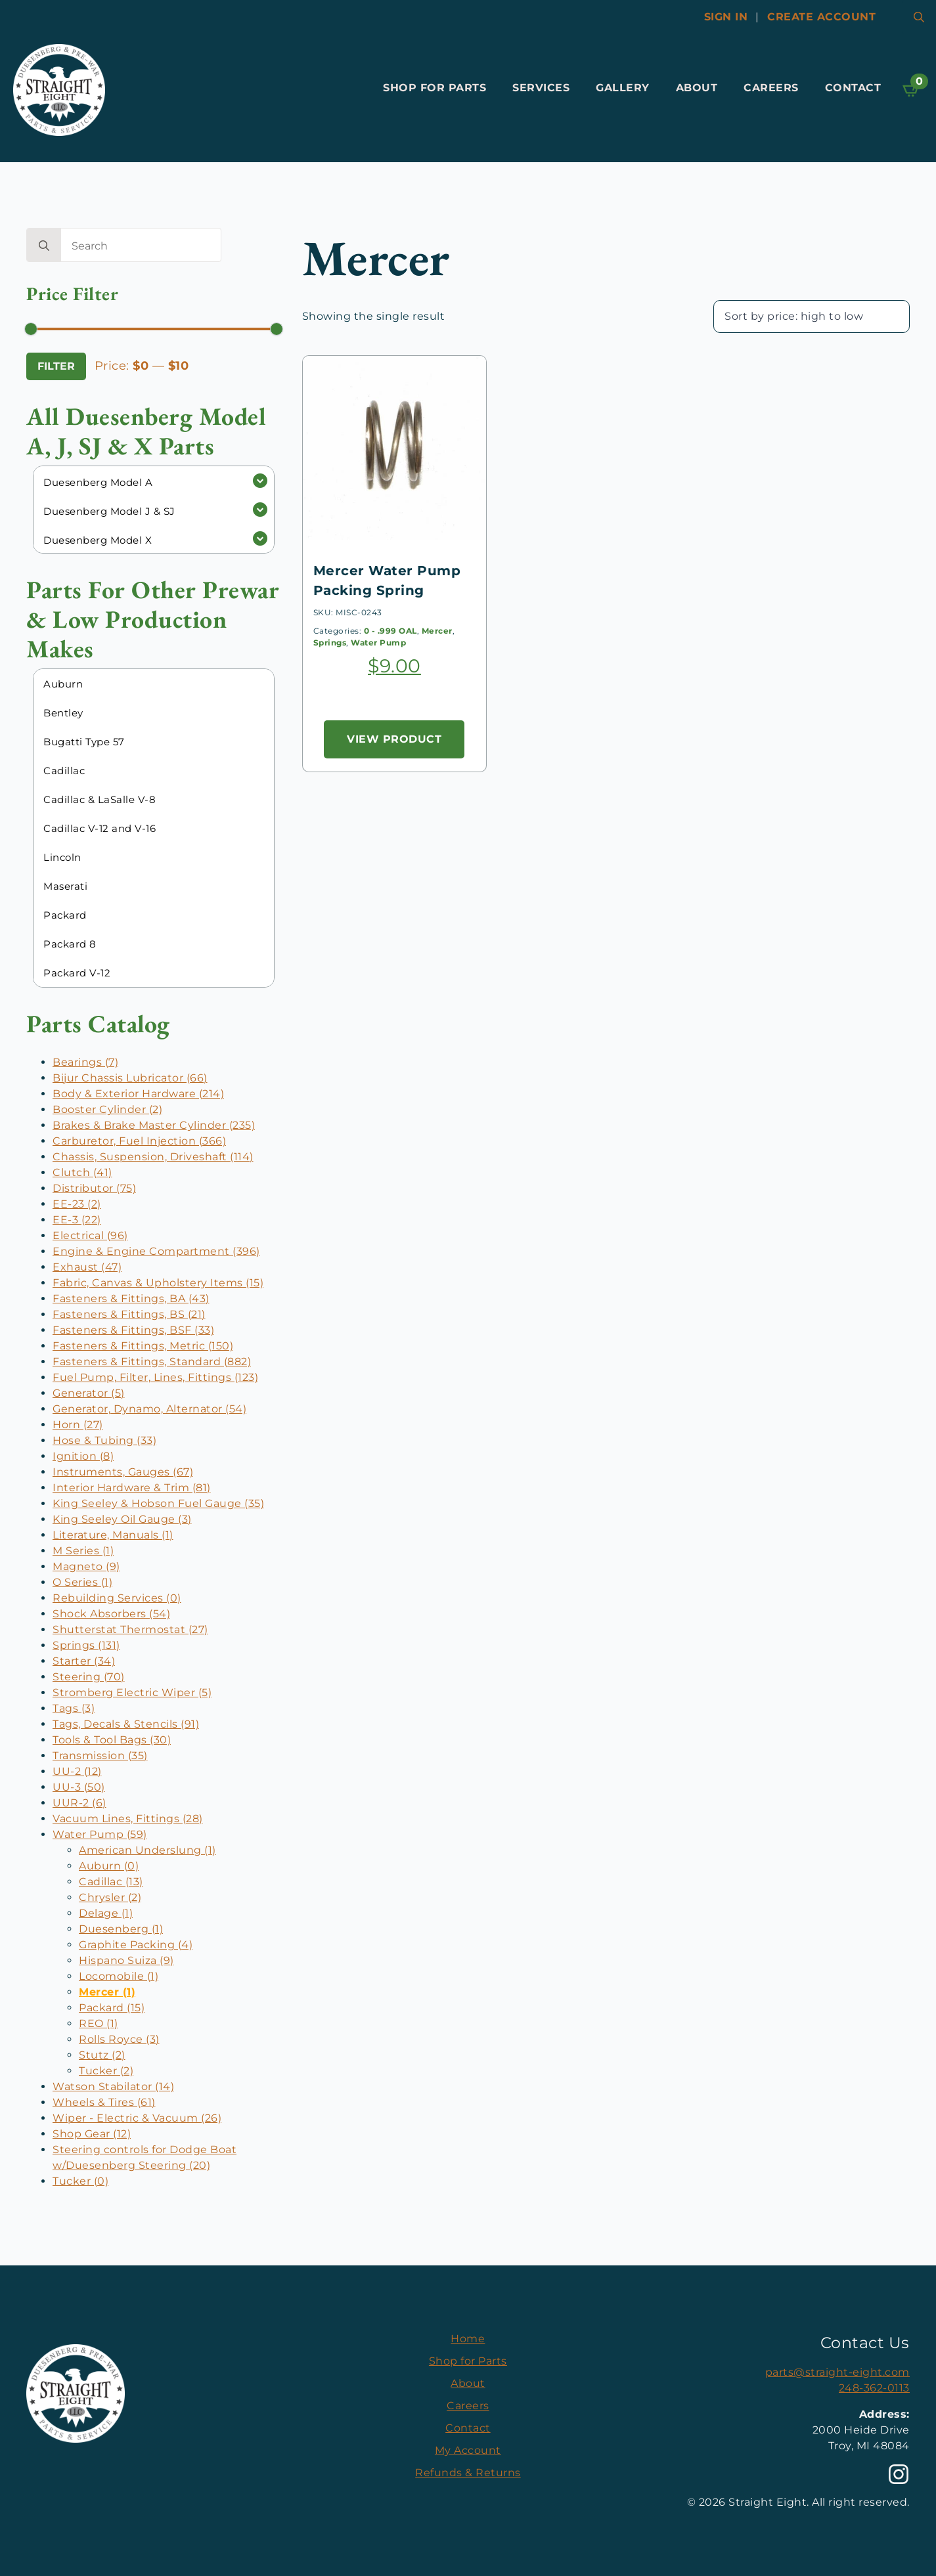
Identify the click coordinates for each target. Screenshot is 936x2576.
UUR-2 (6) (79, 1803)
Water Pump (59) (100, 1834)
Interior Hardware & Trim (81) (132, 1487)
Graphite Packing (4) (135, 1944)
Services (540, 87)
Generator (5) (89, 1393)
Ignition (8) (83, 1456)
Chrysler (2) (110, 1897)
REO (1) (98, 2023)
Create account (821, 17)
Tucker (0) (80, 2181)
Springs (330, 642)
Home (468, 2338)
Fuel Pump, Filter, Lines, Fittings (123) (155, 1377)
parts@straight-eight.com (837, 2372)
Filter (56, 366)
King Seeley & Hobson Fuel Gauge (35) (158, 1503)
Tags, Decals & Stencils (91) (126, 1724)
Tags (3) (74, 1708)
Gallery (623, 87)
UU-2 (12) (77, 1771)
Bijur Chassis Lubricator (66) (130, 1078)
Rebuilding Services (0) (117, 1598)
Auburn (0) (109, 1866)
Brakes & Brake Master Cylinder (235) (154, 1125)
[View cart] (911, 90)
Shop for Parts (434, 87)
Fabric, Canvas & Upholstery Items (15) (158, 1283)
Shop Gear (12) (92, 2134)
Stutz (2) (102, 2055)
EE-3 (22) (77, 1219)
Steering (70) (89, 1676)
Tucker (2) (106, 2070)
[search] (44, 246)
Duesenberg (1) (121, 1929)
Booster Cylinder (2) (107, 1109)
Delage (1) (106, 1913)
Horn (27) (78, 1424)
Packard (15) (112, 2007)
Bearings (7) (85, 1062)
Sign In (726, 17)
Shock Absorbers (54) (111, 1613)
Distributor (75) (94, 1188)
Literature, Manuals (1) (113, 1535)
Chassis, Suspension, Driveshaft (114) (153, 1156)
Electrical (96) (90, 1235)
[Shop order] (811, 316)
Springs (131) (86, 1645)
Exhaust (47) (87, 1267)
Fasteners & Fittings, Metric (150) (143, 1346)
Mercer (437, 631)
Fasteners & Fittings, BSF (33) (133, 1330)
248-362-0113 (874, 2388)
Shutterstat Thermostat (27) (130, 1629)
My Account (468, 2450)
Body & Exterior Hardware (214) (138, 1093)
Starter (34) (84, 1661)
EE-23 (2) (77, 1204)
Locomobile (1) (118, 1976)
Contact (853, 87)
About (697, 87)
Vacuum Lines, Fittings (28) (128, 1818)
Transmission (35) (100, 1755)
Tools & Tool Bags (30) (112, 1740)
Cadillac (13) (111, 1881)
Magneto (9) (86, 1566)
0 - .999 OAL (390, 631)
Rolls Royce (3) (119, 2039)
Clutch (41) (82, 1172)
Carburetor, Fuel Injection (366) (139, 1141)
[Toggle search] (919, 17)
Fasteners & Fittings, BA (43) (131, 1298)
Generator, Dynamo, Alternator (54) (149, 1409)
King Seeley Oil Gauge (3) (122, 1519)
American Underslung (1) (147, 1850)
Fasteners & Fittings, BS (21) (129, 1314)
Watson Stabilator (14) (113, 2086)
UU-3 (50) (79, 1787)
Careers (771, 87)
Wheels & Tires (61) (104, 2102)
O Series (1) (82, 1582)
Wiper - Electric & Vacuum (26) (137, 2118)
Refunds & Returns (468, 2472)
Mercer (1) (107, 1992)
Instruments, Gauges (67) (123, 1472)
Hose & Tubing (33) (104, 1440)
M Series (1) (83, 1550)
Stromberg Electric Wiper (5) (132, 1692)
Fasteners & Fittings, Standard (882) (152, 1361)
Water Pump (378, 642)
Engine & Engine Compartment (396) (156, 1251)
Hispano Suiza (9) (126, 1960)
